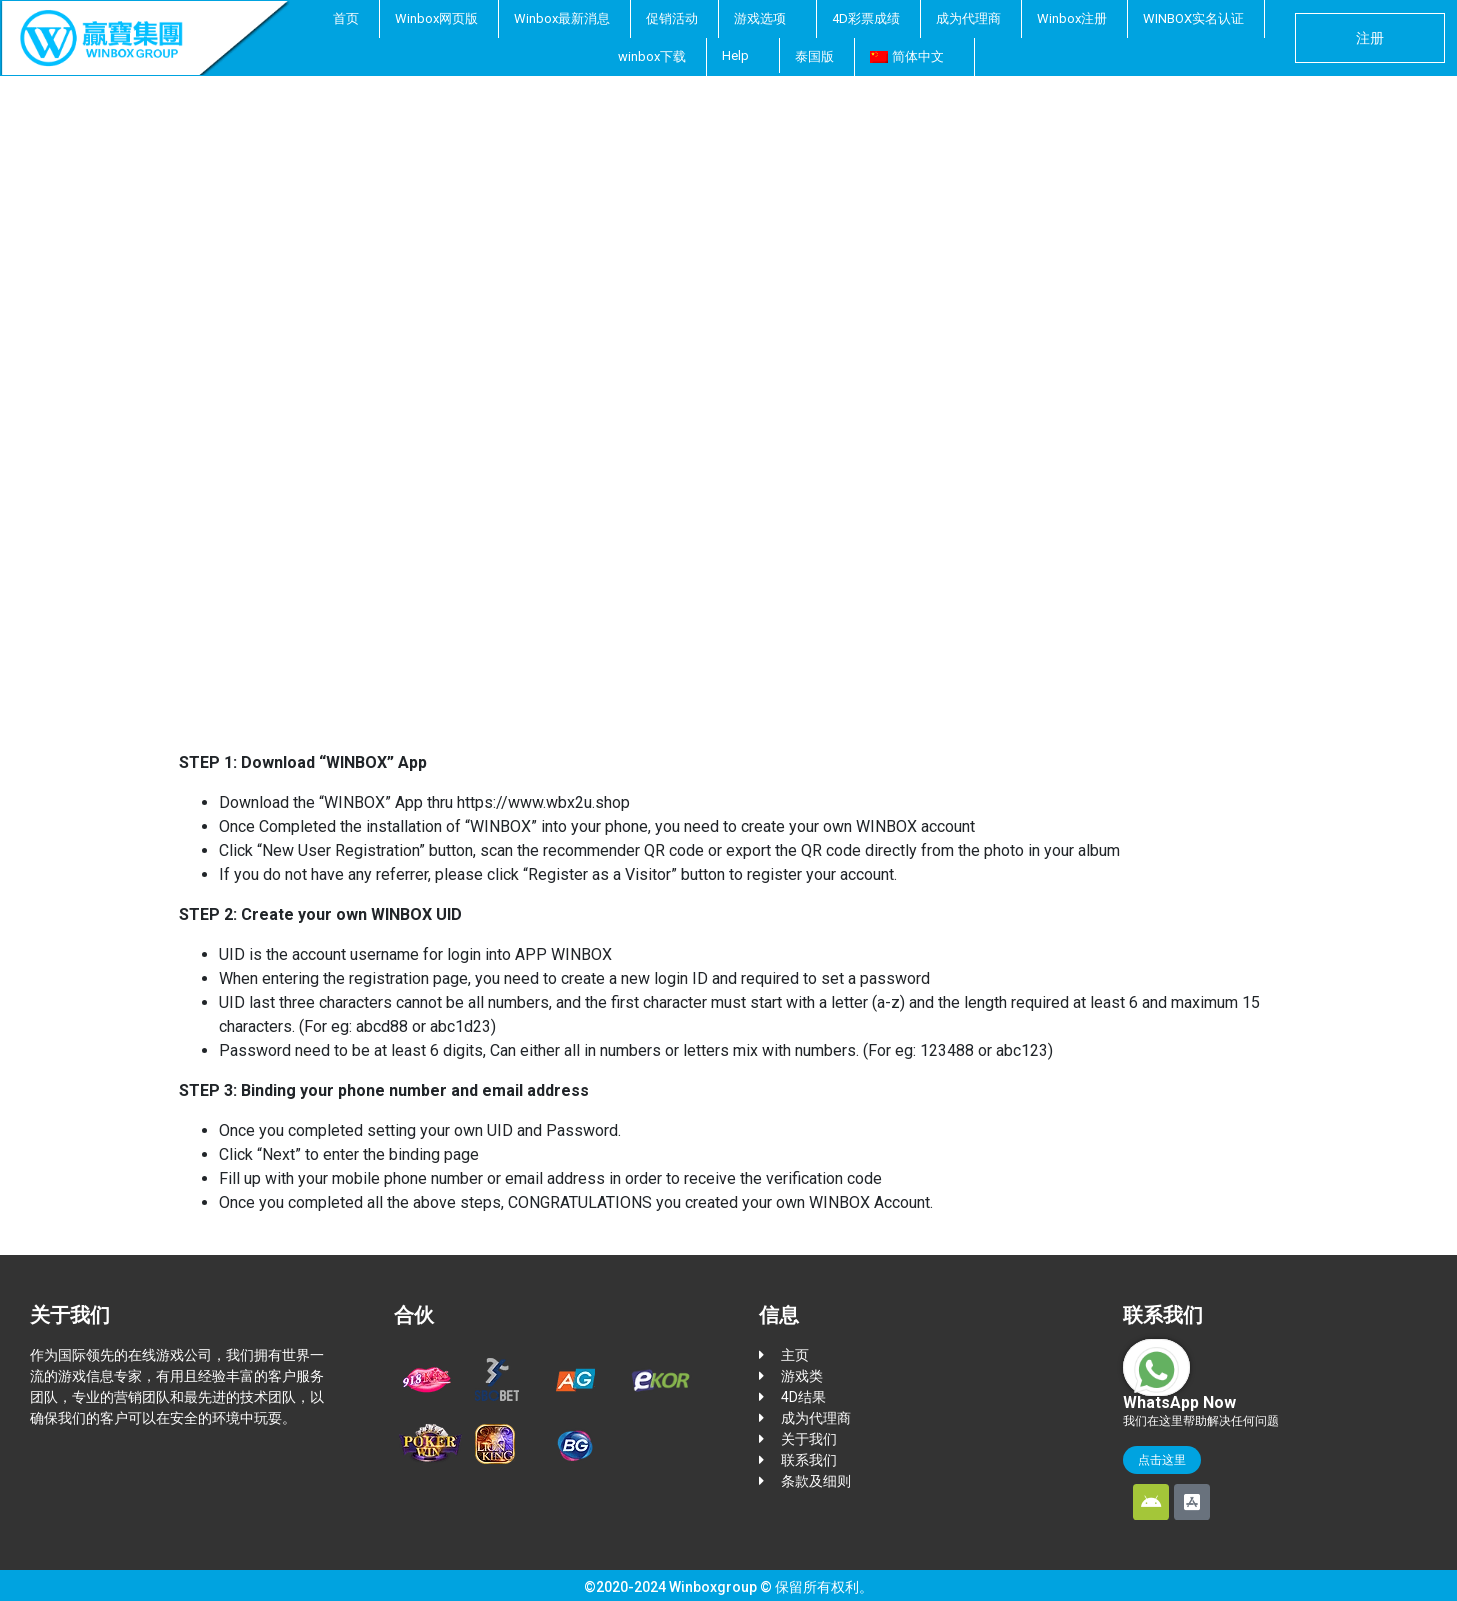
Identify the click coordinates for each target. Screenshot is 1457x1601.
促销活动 (672, 18)
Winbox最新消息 (562, 18)
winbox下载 (652, 56)
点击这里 (1162, 1457)
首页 (346, 18)
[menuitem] (912, 57)
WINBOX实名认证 (1193, 18)
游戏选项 (760, 18)
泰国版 (814, 56)
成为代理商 (968, 18)
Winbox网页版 (436, 18)
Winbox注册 (1072, 18)
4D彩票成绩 (866, 18)
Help (735, 55)
